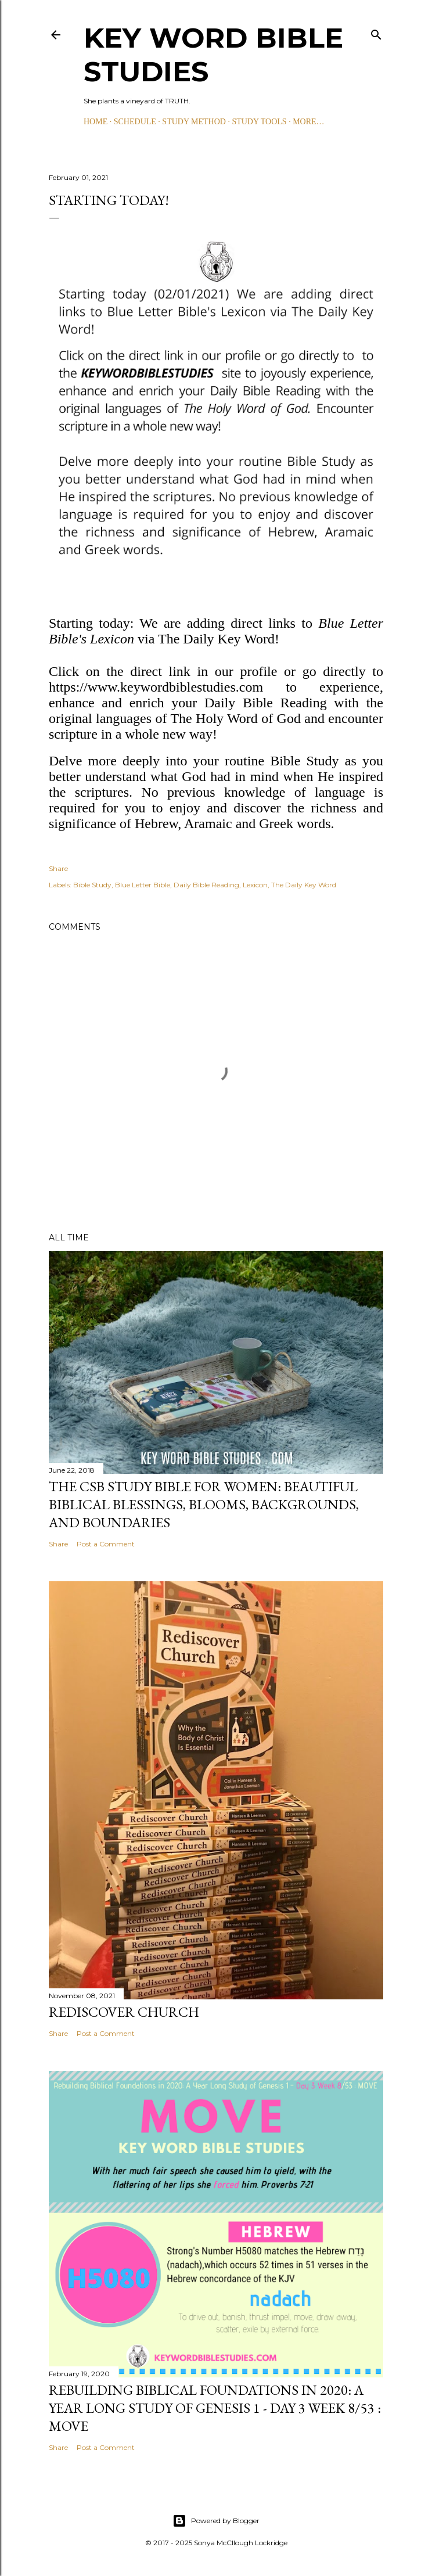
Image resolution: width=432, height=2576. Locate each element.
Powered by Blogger (216, 2521)
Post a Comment (106, 1543)
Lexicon (255, 884)
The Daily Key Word (303, 884)
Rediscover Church (124, 2012)
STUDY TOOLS (259, 121)
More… (308, 121)
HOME (95, 121)
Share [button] (58, 868)
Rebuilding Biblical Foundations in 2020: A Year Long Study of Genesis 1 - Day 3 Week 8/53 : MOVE (215, 2408)
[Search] (376, 32)
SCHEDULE (135, 121)
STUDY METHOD (194, 121)
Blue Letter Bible (142, 884)
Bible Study (92, 884)
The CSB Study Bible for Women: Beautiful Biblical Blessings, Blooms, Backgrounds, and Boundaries (204, 1504)
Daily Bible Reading (206, 884)
